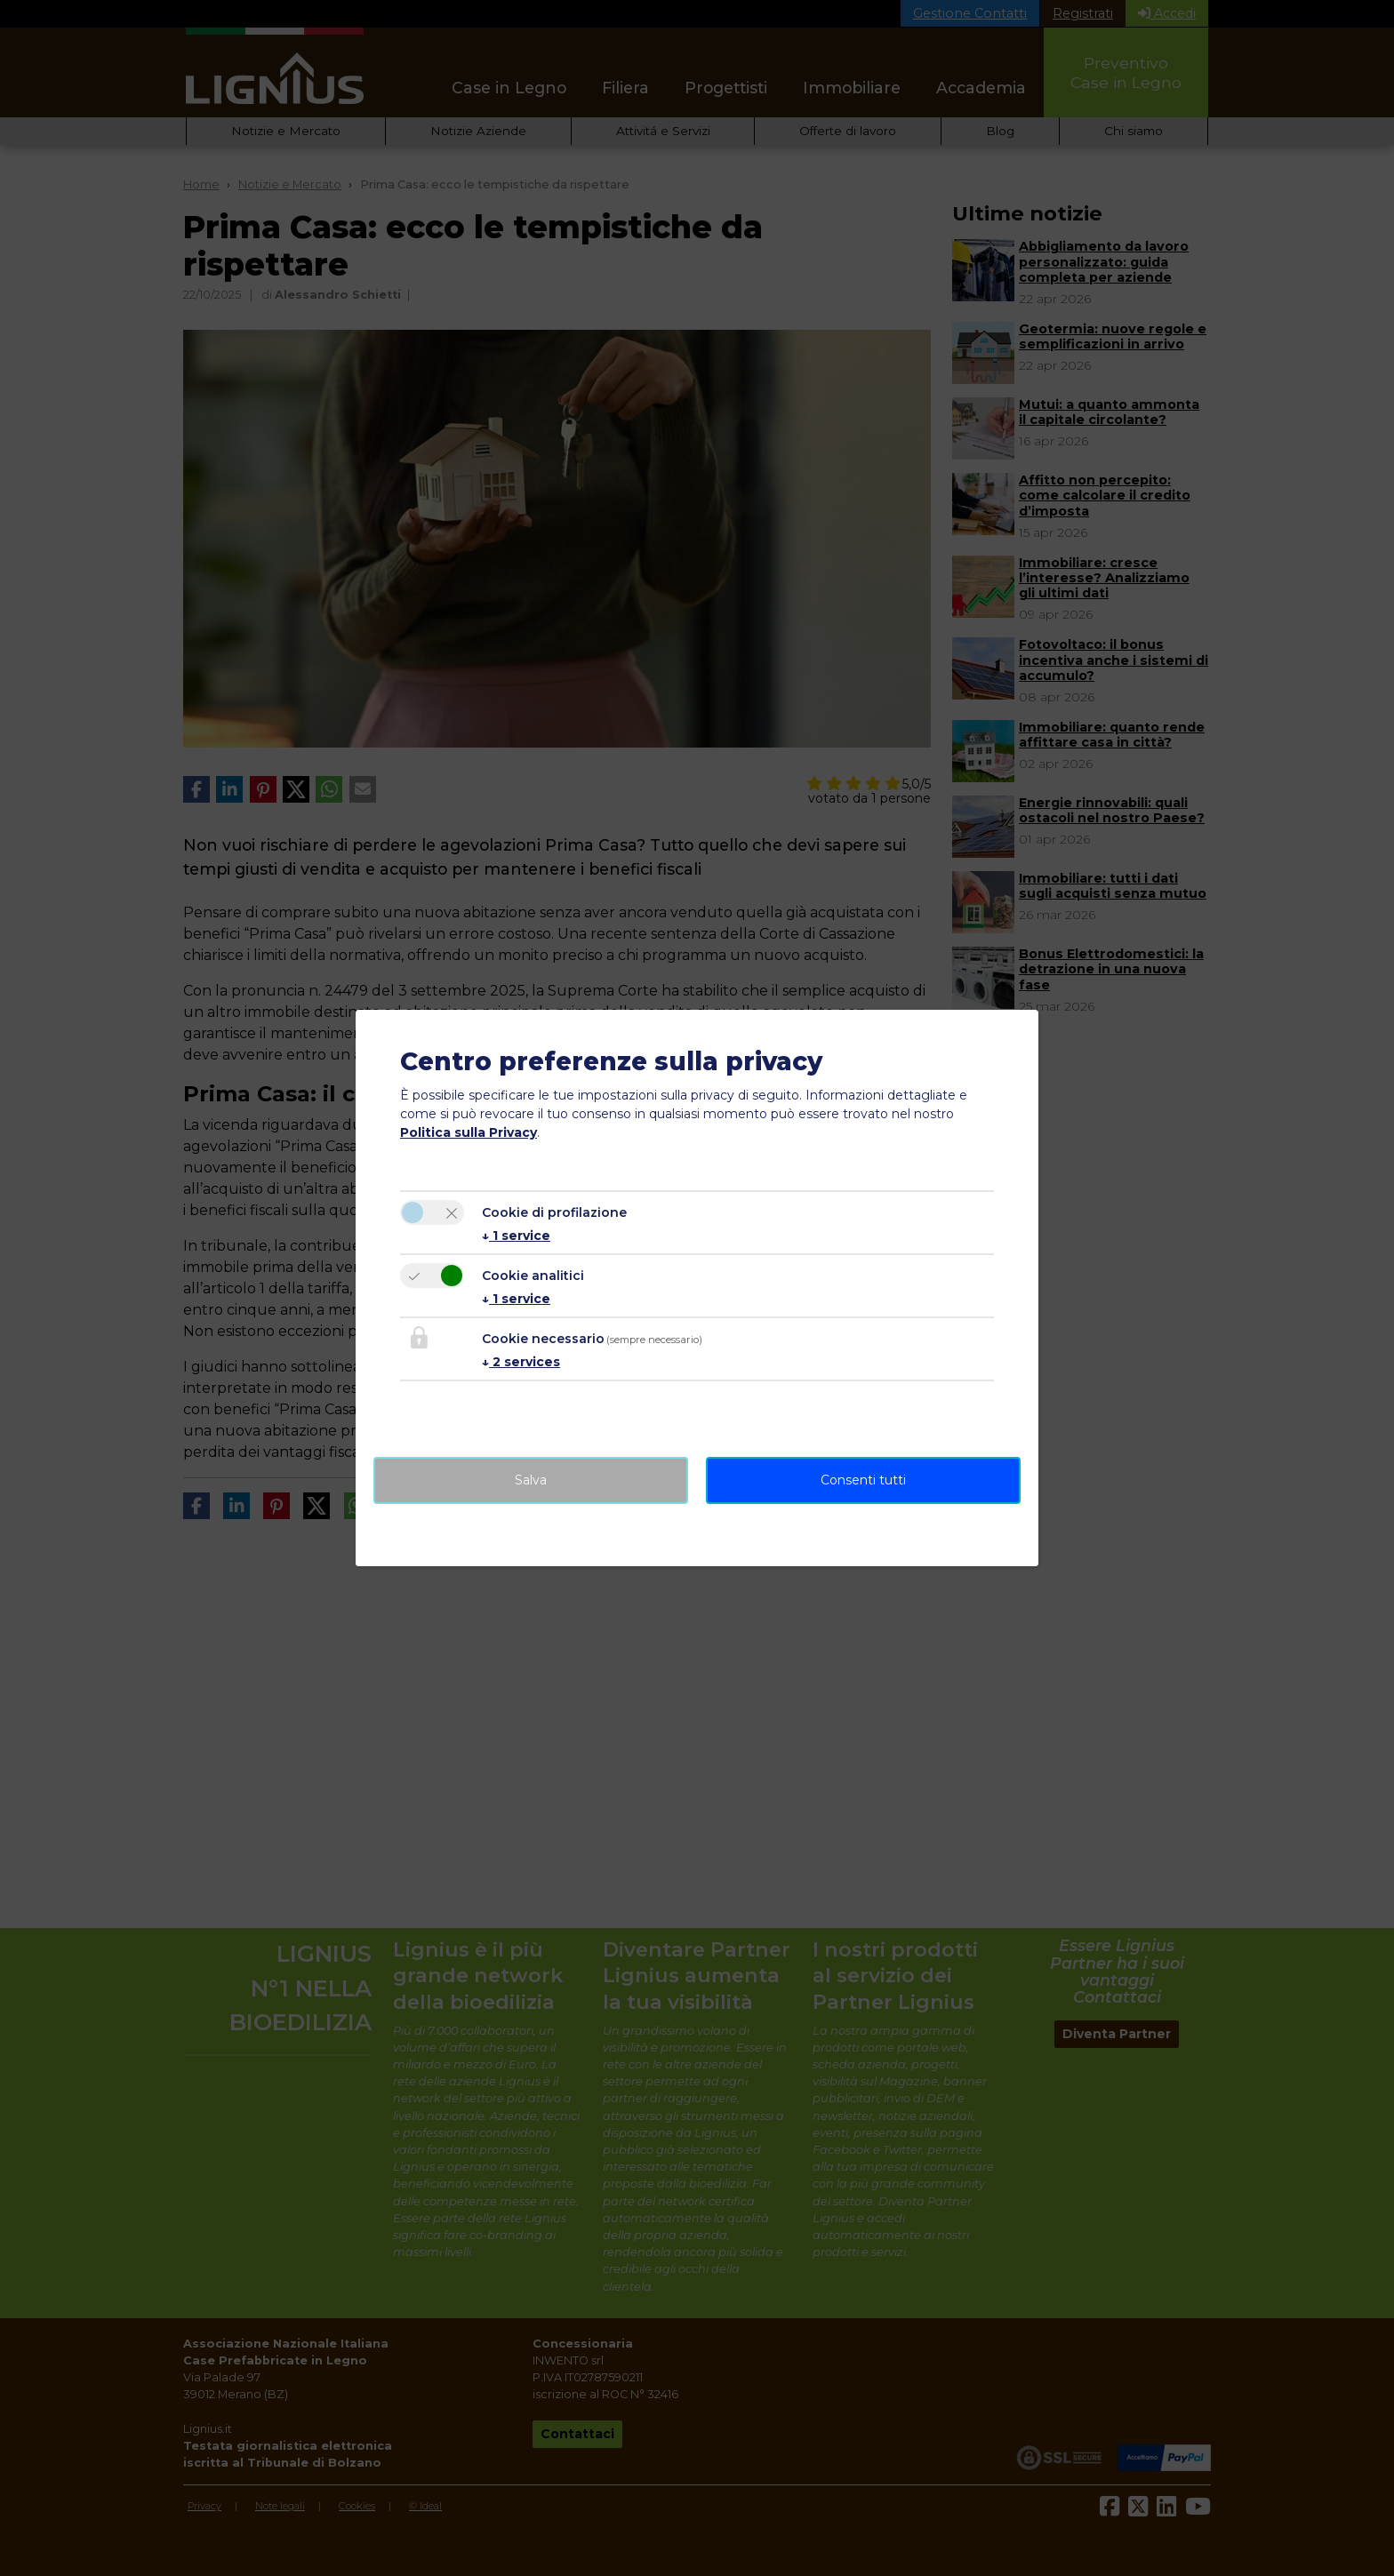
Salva (531, 1480)
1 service (516, 1236)
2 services (521, 1362)
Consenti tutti (863, 1480)
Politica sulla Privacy (468, 1132)
